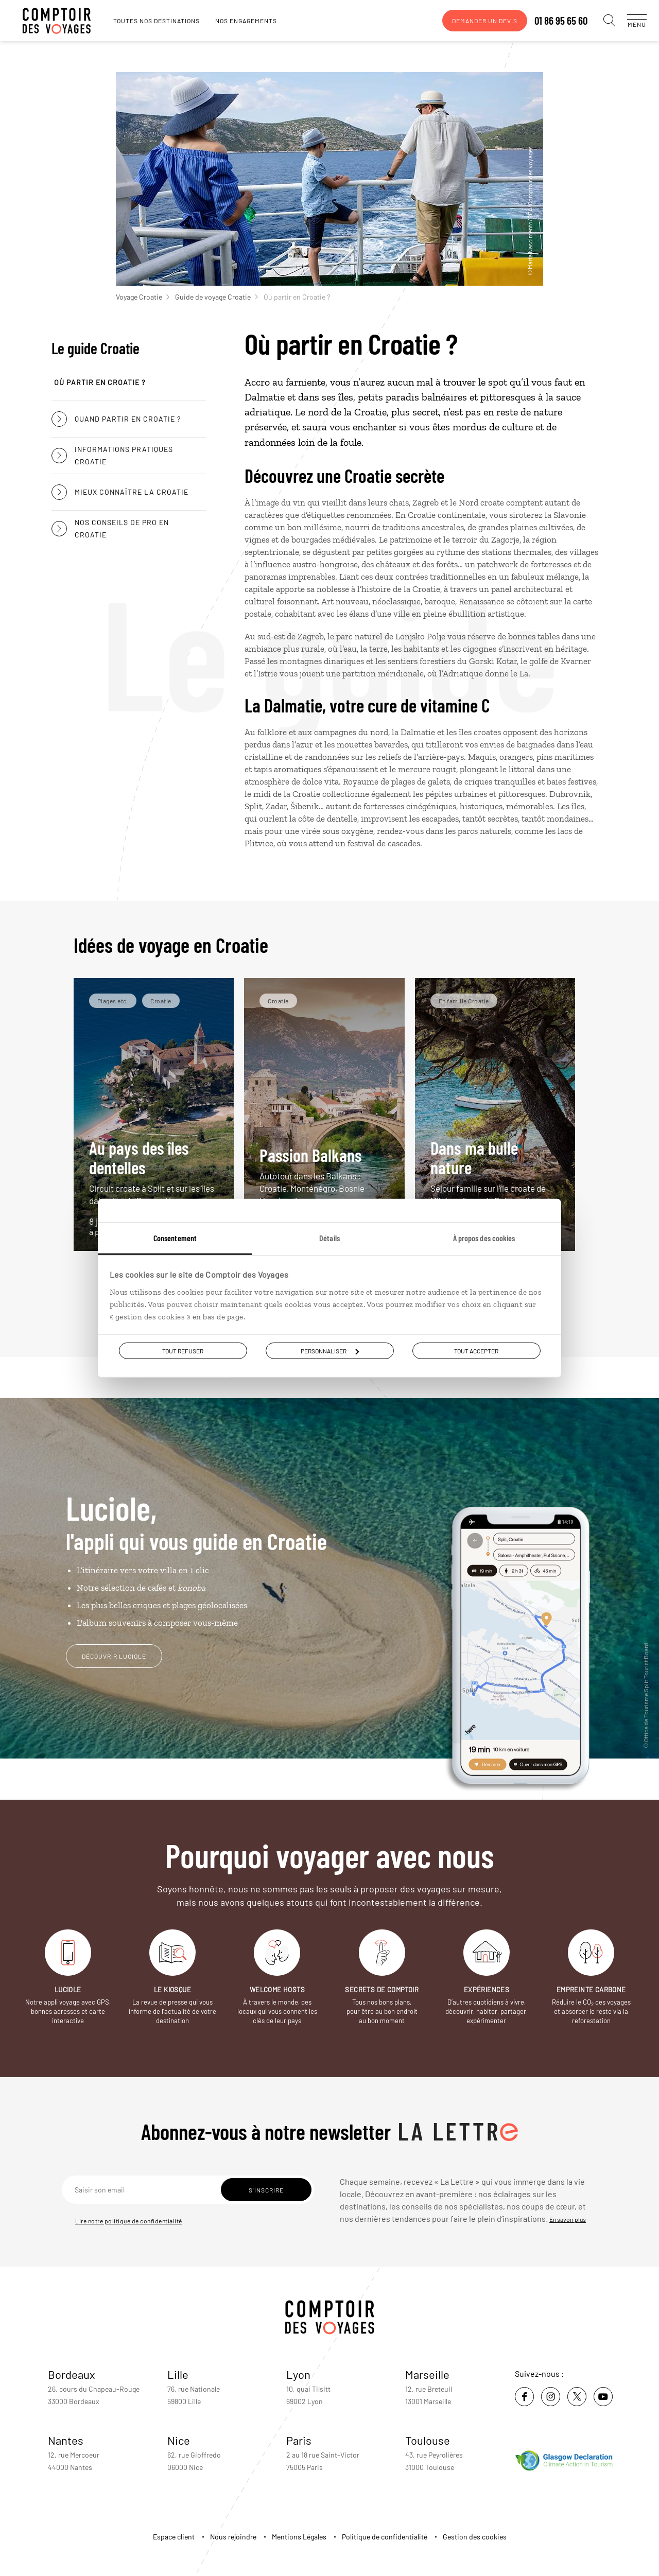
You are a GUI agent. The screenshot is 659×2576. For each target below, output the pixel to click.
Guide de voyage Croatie (216, 296)
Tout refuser (182, 1350)
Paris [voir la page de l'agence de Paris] (298, 2440)
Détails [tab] (329, 1238)
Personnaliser (330, 1350)
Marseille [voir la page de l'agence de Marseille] (427, 2374)
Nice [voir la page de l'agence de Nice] (178, 2440)
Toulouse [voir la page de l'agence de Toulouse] (427, 2440)
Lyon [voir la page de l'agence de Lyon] (298, 2374)
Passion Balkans (324, 1175)
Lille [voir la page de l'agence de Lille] (177, 2374)
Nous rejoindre (233, 2536)
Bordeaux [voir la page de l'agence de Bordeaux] (71, 2374)
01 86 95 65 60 (550, 20)
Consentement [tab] (175, 1238)
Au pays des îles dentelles (154, 1172)
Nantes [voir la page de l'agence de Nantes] (65, 2440)
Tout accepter (476, 1350)
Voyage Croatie (142, 296)
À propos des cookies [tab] (484, 1238)
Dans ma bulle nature (495, 1172)
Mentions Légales (299, 2536)
